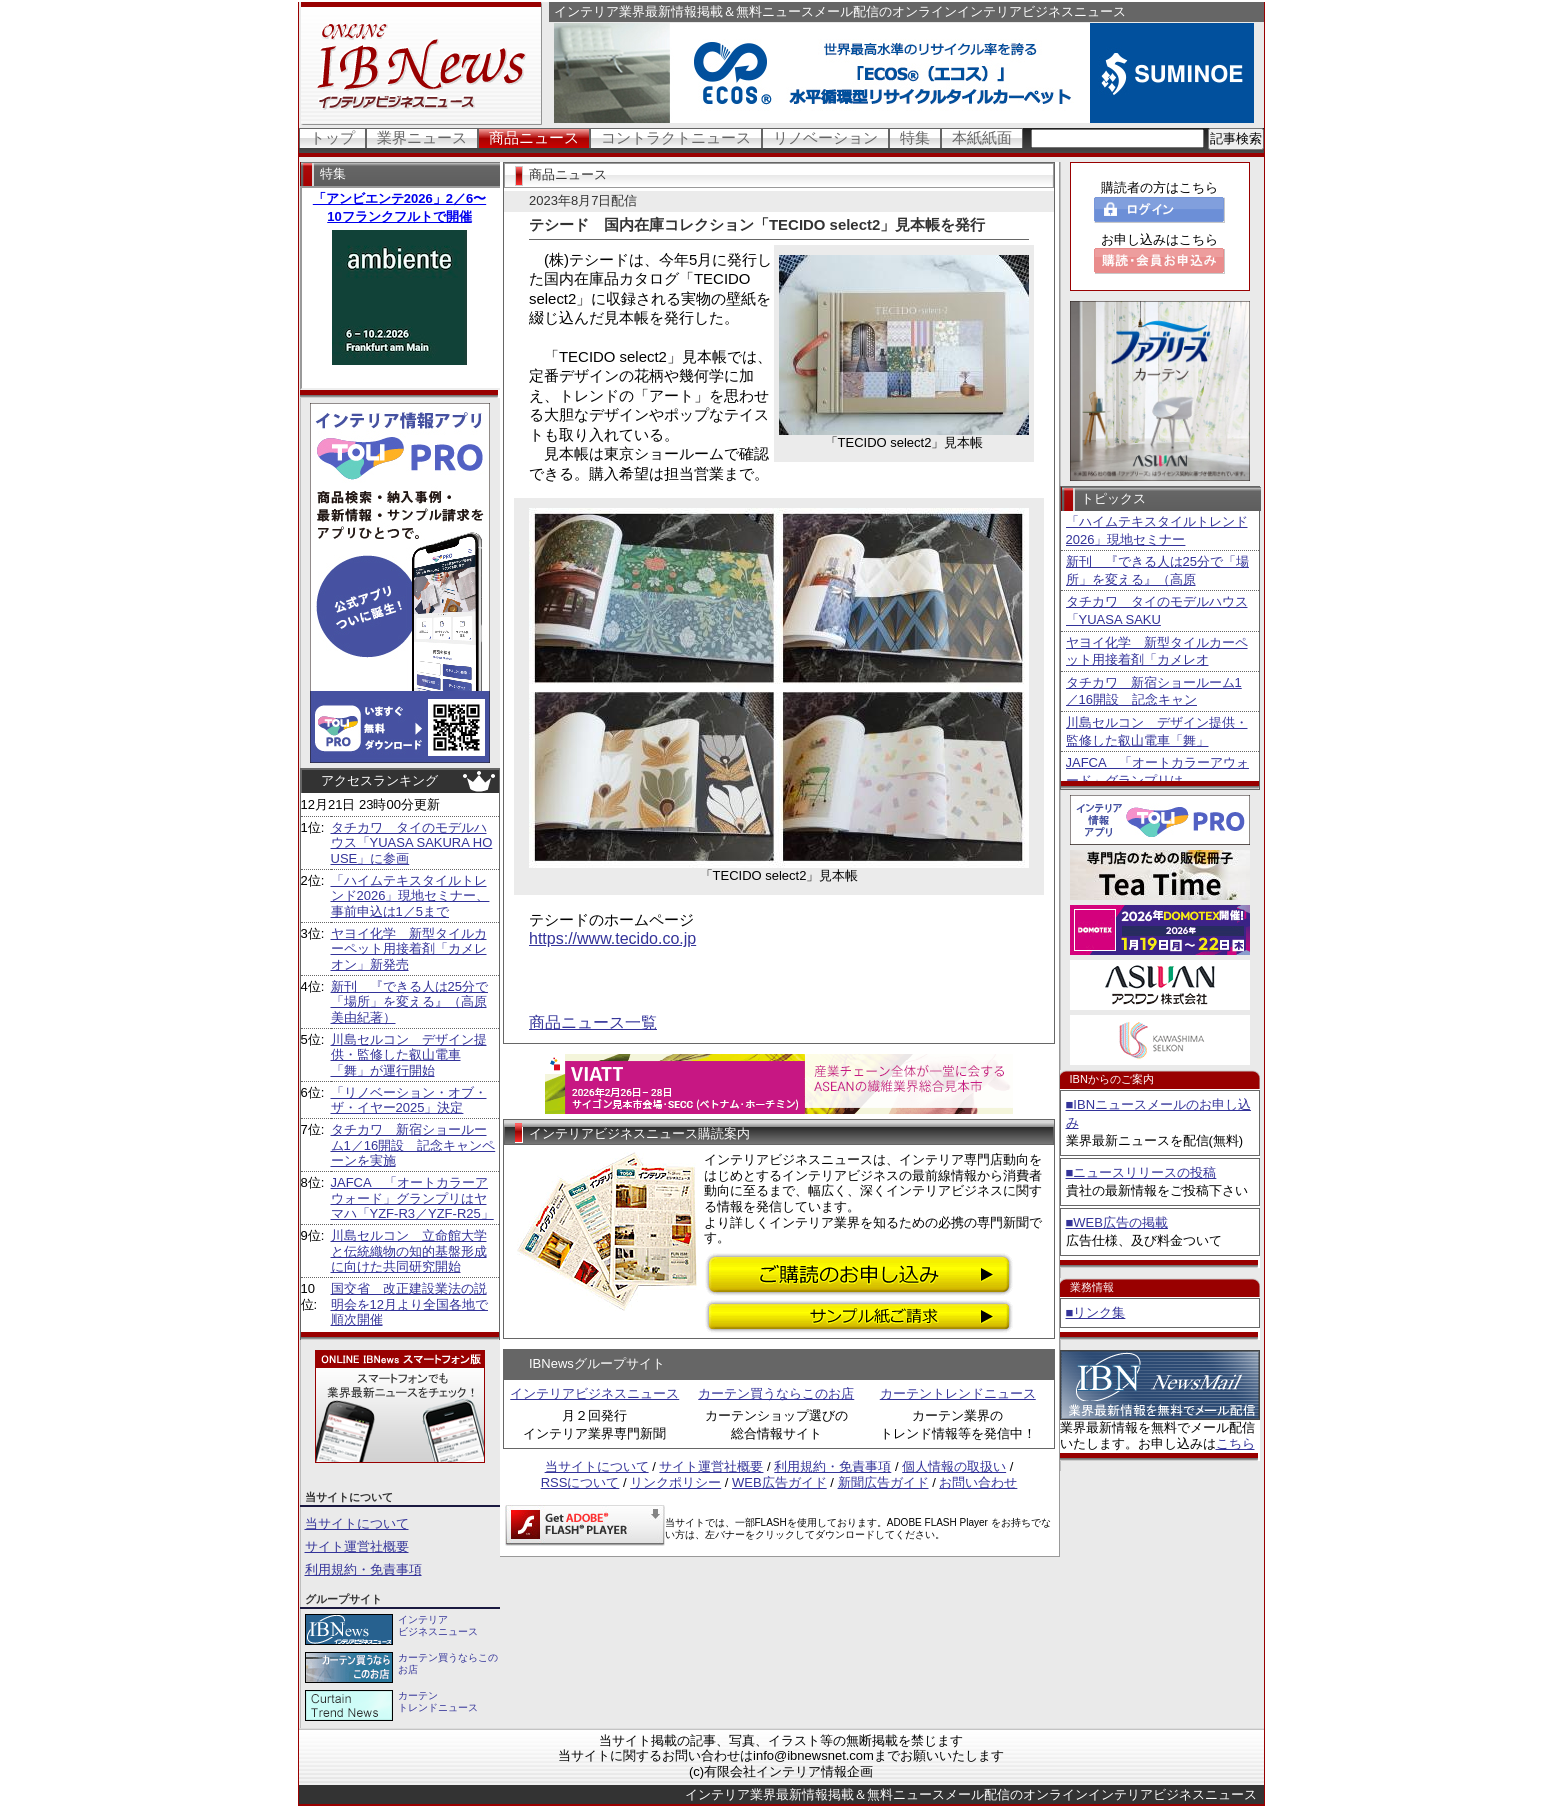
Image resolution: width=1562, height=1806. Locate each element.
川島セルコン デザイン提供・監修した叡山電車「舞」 (1157, 731)
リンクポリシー (675, 1482)
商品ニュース (534, 137)
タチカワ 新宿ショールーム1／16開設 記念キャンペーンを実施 (413, 1145)
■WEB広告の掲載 (1117, 1222)
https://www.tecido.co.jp (612, 938)
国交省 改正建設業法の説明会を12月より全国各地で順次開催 (409, 1304)
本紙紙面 (982, 137)
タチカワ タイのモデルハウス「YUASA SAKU (1157, 610)
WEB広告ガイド (779, 1482)
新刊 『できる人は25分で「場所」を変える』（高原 (1157, 570)
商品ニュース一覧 (593, 1022)
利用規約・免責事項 (363, 1569)
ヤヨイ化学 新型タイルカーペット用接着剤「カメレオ (1157, 651)
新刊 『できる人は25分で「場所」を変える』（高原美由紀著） (409, 1002)
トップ (332, 137)
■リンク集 (1096, 1312)
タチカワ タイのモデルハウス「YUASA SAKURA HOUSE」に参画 (412, 843)
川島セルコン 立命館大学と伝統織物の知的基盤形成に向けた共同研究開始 (409, 1251)
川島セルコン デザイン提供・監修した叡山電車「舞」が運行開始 (409, 1055)
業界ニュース (422, 137)
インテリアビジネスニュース (594, 1393)
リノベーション (825, 137)
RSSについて (580, 1482)
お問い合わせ (978, 1482)
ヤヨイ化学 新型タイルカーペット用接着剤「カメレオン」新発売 (409, 949)
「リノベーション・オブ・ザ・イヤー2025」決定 (409, 1100)
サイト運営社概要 (357, 1546)
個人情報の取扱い (954, 1466)
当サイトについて (357, 1523)
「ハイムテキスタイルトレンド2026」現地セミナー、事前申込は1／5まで (410, 896)
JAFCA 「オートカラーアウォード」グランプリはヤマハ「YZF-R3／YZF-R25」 (412, 1198)
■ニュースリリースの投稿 (1141, 1172)
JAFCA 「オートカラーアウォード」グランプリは (1157, 771)
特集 (915, 137)
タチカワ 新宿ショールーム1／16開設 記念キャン (1154, 691)
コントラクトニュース (676, 137)
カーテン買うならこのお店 (776, 1393)
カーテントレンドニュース (958, 1393)
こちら (1235, 1443)
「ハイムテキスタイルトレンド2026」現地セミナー (1157, 530)
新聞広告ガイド (883, 1482)
